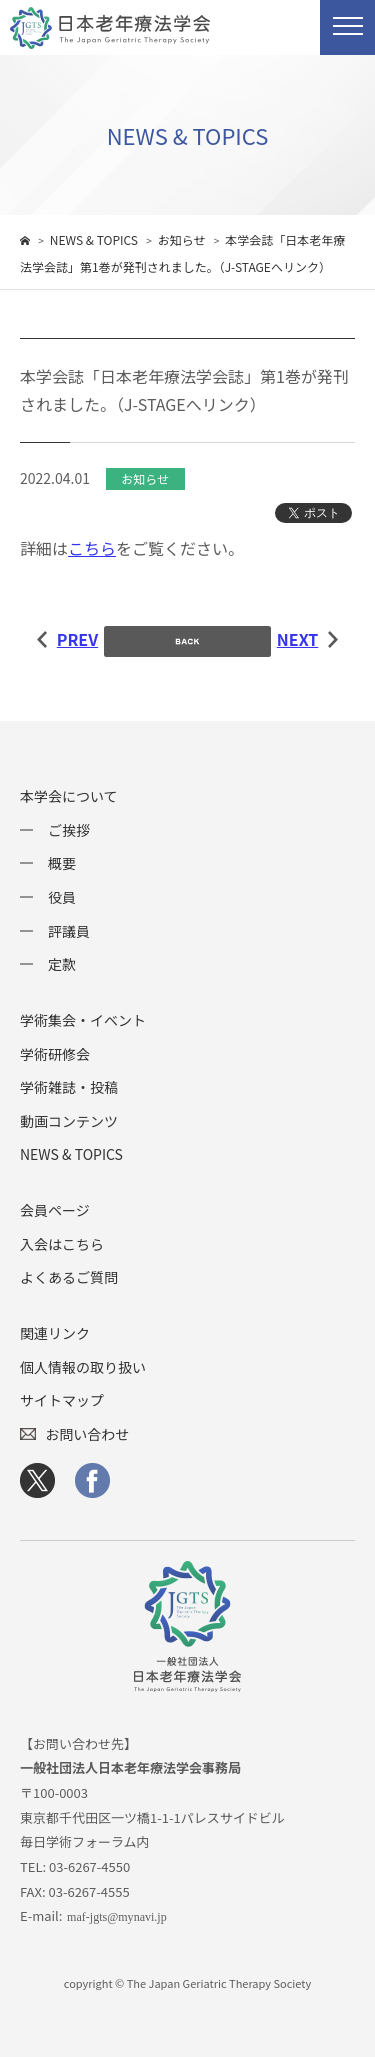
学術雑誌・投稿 (69, 1087)
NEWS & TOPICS (71, 1154)
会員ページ (55, 1210)
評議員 (69, 931)
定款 (62, 964)
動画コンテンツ (69, 1121)
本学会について (69, 796)
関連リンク (55, 1333)
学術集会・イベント (83, 1020)
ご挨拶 (69, 830)
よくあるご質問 (69, 1277)
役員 (62, 897)
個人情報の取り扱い (83, 1367)
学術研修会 (55, 1054)
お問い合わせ (87, 1434)
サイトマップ (62, 1400)
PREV (67, 639)
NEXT (307, 639)
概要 (62, 863)
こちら (92, 548)
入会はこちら (62, 1244)
